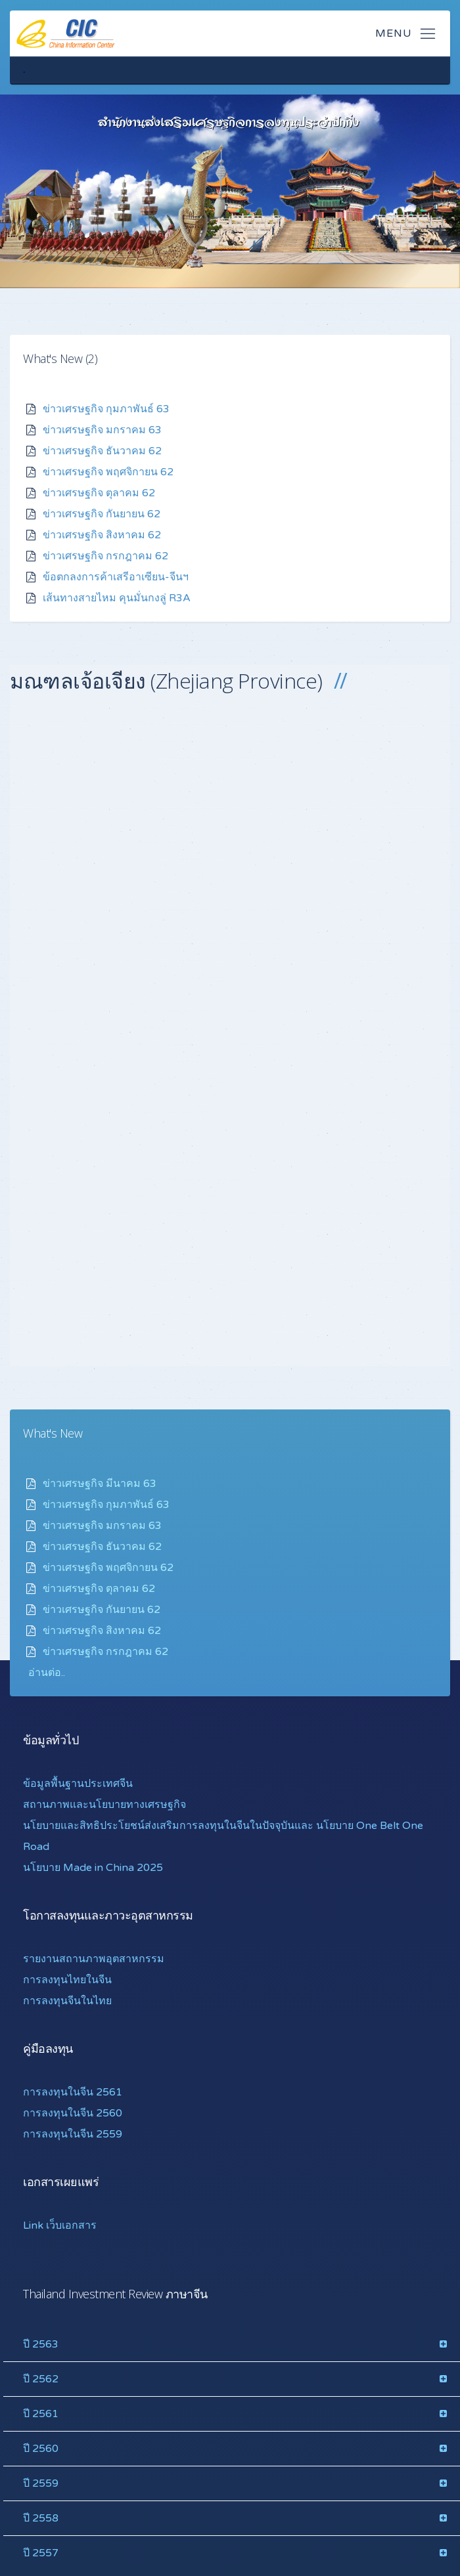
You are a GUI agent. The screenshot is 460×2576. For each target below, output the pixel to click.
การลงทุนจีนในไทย (67, 2000)
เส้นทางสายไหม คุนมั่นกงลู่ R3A (117, 597)
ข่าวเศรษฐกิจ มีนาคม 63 (99, 1483)
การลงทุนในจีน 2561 (72, 2091)
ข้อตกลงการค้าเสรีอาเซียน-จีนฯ (116, 576)
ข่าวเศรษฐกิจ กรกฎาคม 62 (105, 555)
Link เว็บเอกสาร (60, 2224)
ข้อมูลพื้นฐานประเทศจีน (78, 1783)
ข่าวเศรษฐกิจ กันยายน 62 (101, 513)
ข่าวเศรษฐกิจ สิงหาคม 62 (102, 534)
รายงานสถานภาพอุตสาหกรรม (93, 1958)
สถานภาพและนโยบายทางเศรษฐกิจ (104, 1804)
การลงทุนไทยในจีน (67, 1979)
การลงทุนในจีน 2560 (72, 2112)
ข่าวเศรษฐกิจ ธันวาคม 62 (102, 450)
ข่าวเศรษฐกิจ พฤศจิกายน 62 (108, 471)
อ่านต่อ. (45, 1672)
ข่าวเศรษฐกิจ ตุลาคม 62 (99, 492)
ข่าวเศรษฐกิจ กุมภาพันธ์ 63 (106, 408)
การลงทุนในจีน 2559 (72, 2133)
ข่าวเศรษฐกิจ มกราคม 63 (102, 429)
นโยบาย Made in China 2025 (93, 1867)
